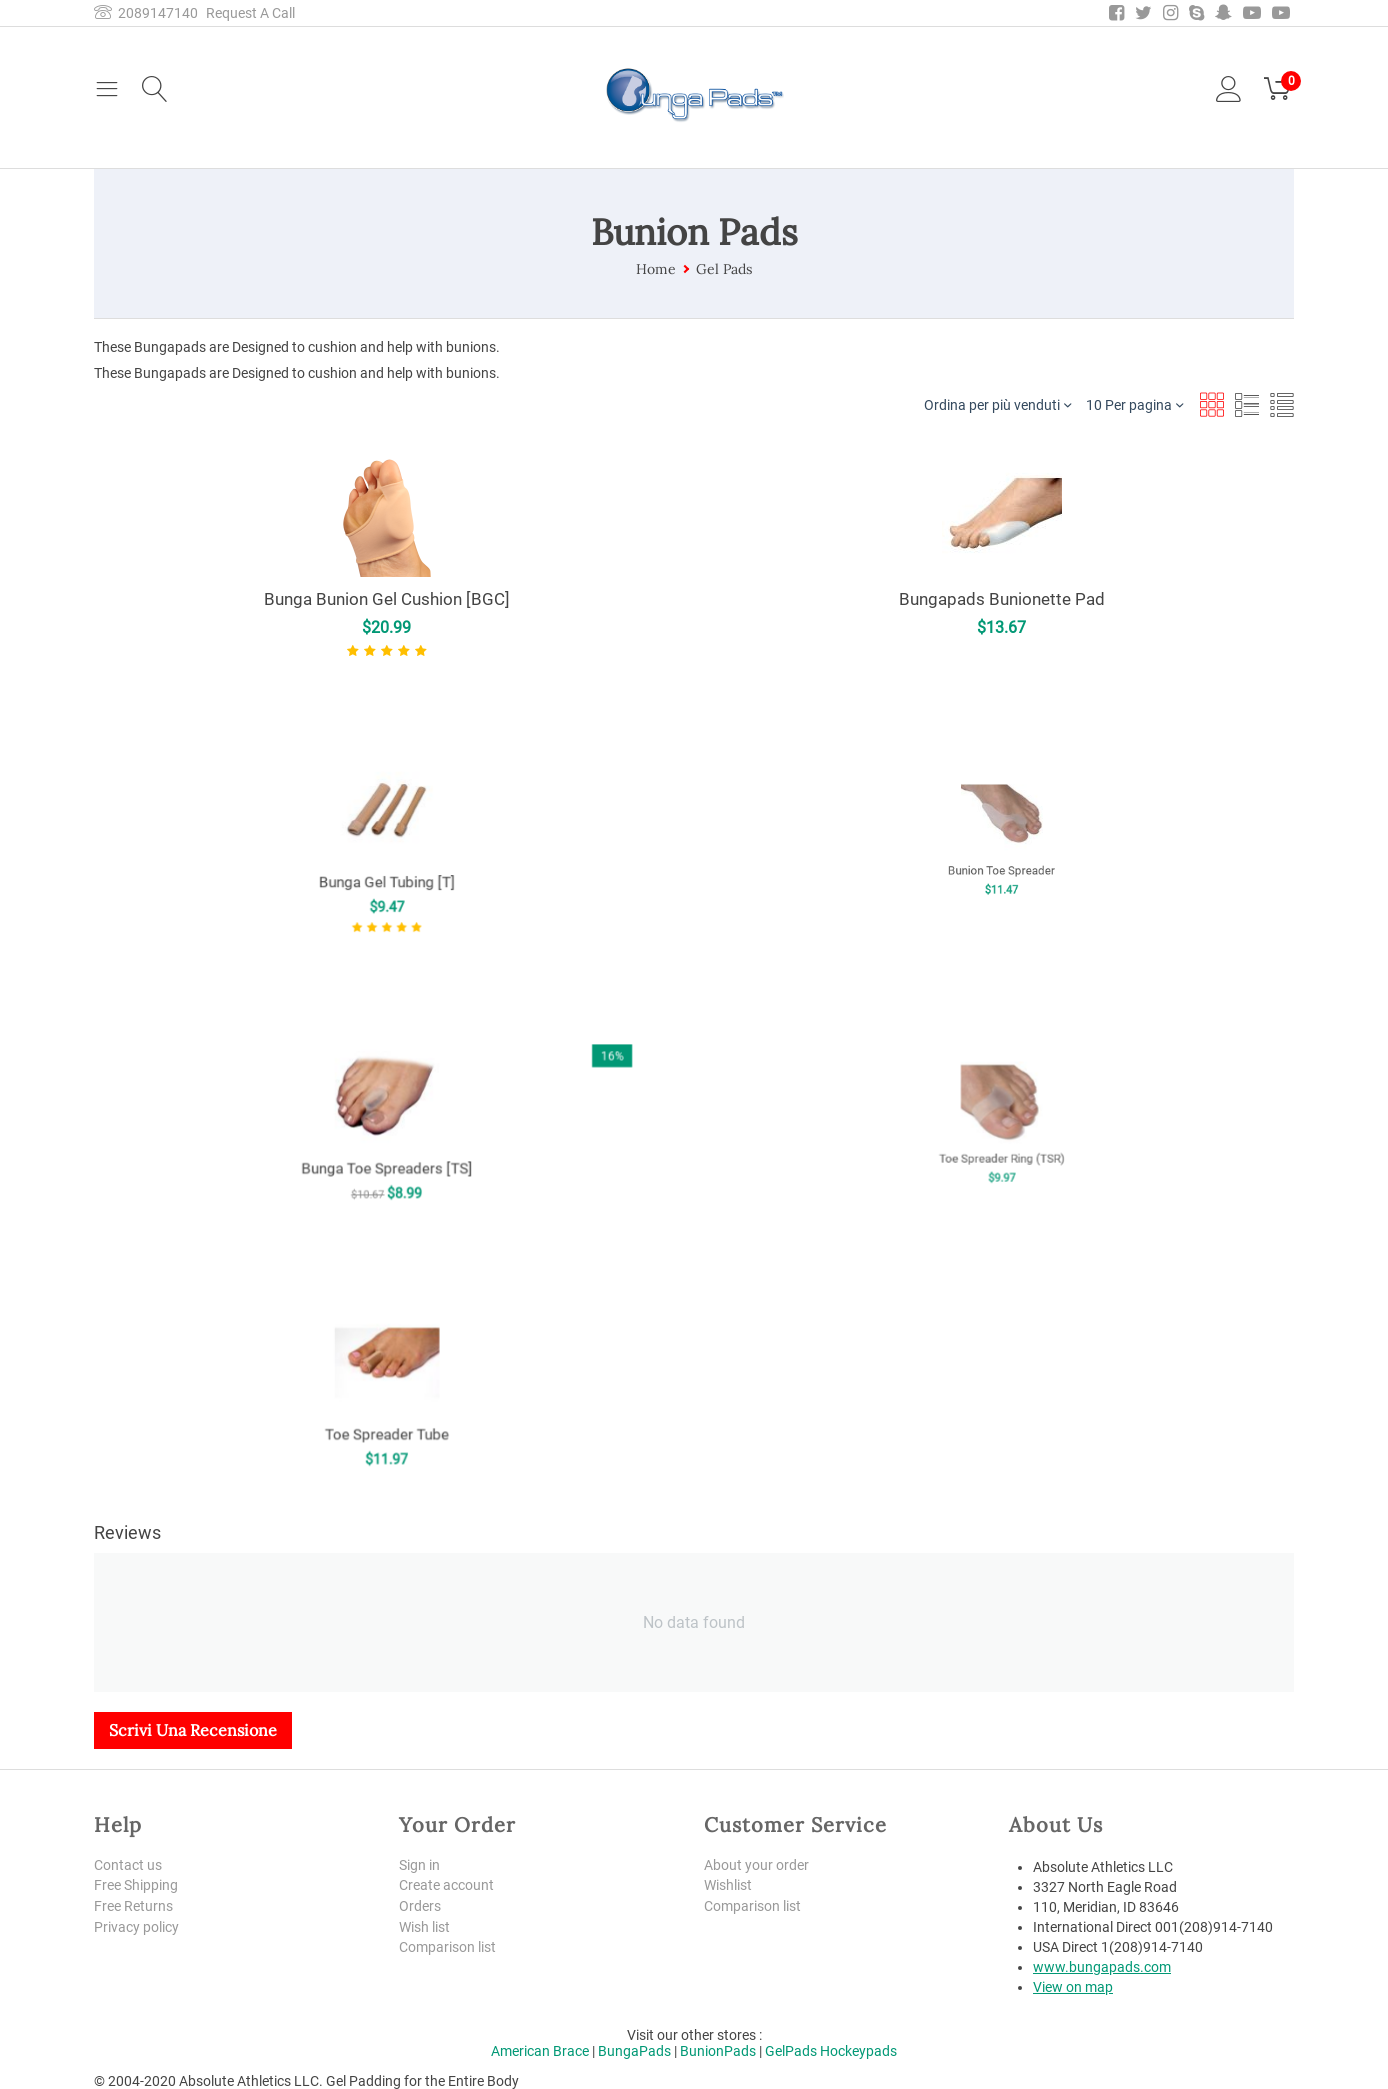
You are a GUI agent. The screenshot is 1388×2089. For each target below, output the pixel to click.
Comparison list (447, 1948)
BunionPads (718, 2051)
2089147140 (146, 13)
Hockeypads (858, 2051)
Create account (446, 1885)
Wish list (424, 1927)
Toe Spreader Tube (386, 1405)
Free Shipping (136, 1885)
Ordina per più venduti (997, 404)
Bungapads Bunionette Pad (1001, 599)
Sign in (419, 1865)
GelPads (791, 2051)
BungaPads (634, 2051)
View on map (1073, 1987)
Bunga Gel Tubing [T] (387, 860)
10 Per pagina (1134, 404)
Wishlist (728, 1885)
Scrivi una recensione (193, 1730)
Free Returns (133, 1906)
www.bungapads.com (1102, 1967)
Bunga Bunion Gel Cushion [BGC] (387, 599)
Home (656, 269)
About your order (756, 1865)
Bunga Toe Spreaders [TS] (387, 1138)
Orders (420, 1906)
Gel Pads (724, 269)
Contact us (128, 1865)
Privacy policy (136, 1927)
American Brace (540, 2051)
